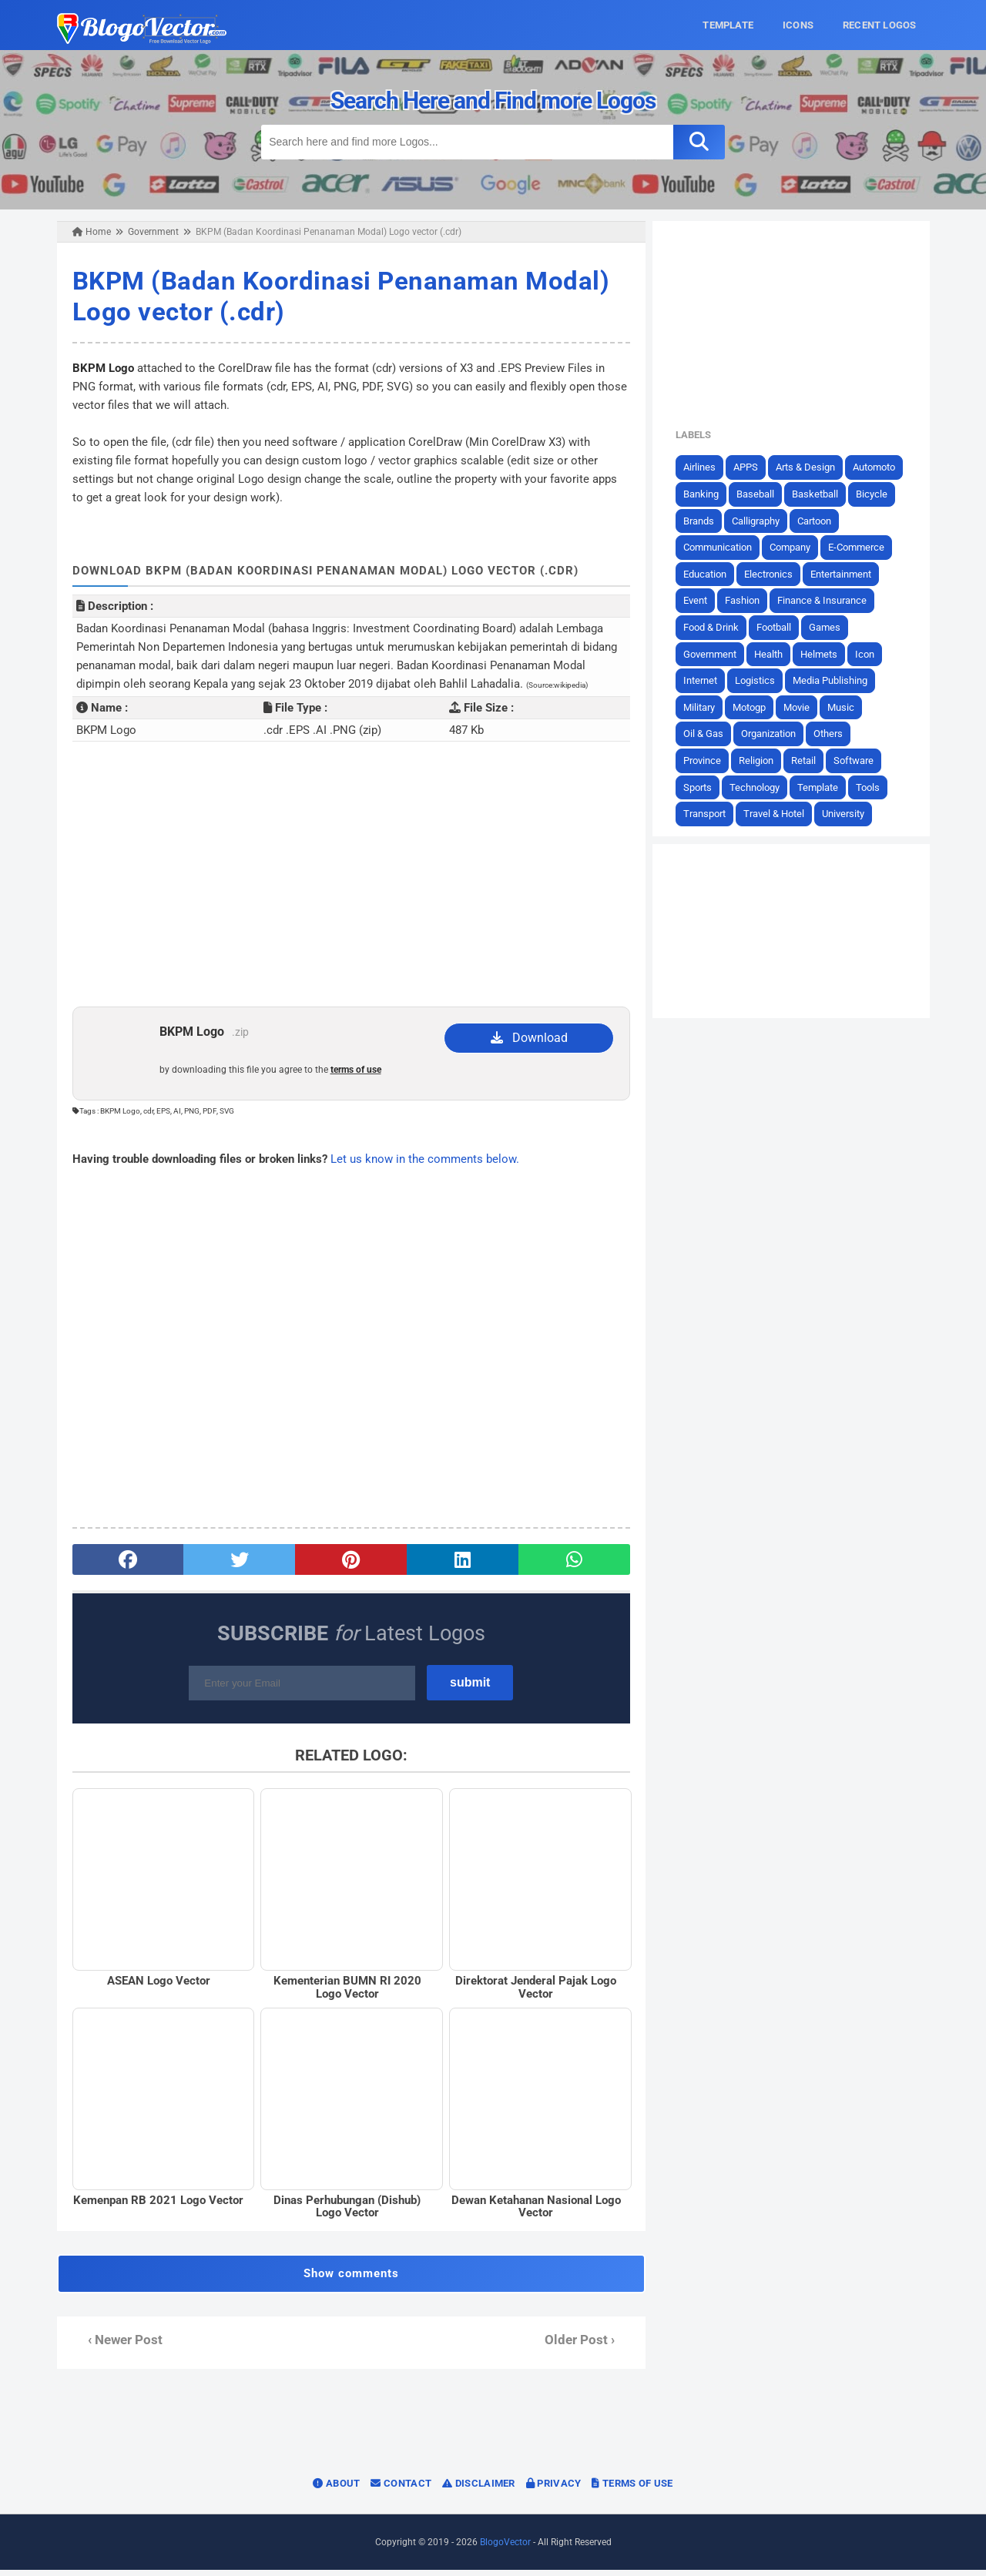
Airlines (705, 467)
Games (831, 627)
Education (711, 573)
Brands (704, 520)
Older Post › (582, 2346)
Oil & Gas (709, 733)
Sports (703, 786)
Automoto (880, 467)
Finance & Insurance (828, 600)
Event (701, 600)
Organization (774, 733)
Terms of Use (632, 2489)
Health (774, 653)
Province (708, 760)
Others (834, 733)
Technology (761, 786)
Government (716, 653)
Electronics (774, 573)
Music (846, 706)
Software (860, 760)
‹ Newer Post (118, 2346)
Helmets (825, 653)
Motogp (755, 706)
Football (780, 627)
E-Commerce (862, 547)
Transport (710, 813)
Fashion (748, 600)
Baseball (761, 494)
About (336, 2489)
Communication (723, 547)
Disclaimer (478, 2489)
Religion (762, 760)
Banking (707, 494)
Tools (874, 786)
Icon (870, 653)
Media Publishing (836, 680)
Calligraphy (762, 520)
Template (823, 786)
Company (796, 547)
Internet (706, 680)
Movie (803, 706)
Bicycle (878, 494)
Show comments (349, 2279)
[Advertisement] (348, 883)
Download (529, 1037)
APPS (752, 467)
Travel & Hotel (780, 813)
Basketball (821, 494)
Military (705, 706)
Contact (401, 2489)
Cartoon (820, 520)
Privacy (554, 2489)
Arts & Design (811, 467)
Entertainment (847, 573)
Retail (809, 760)
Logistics (761, 680)
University (849, 813)
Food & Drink (717, 627)
